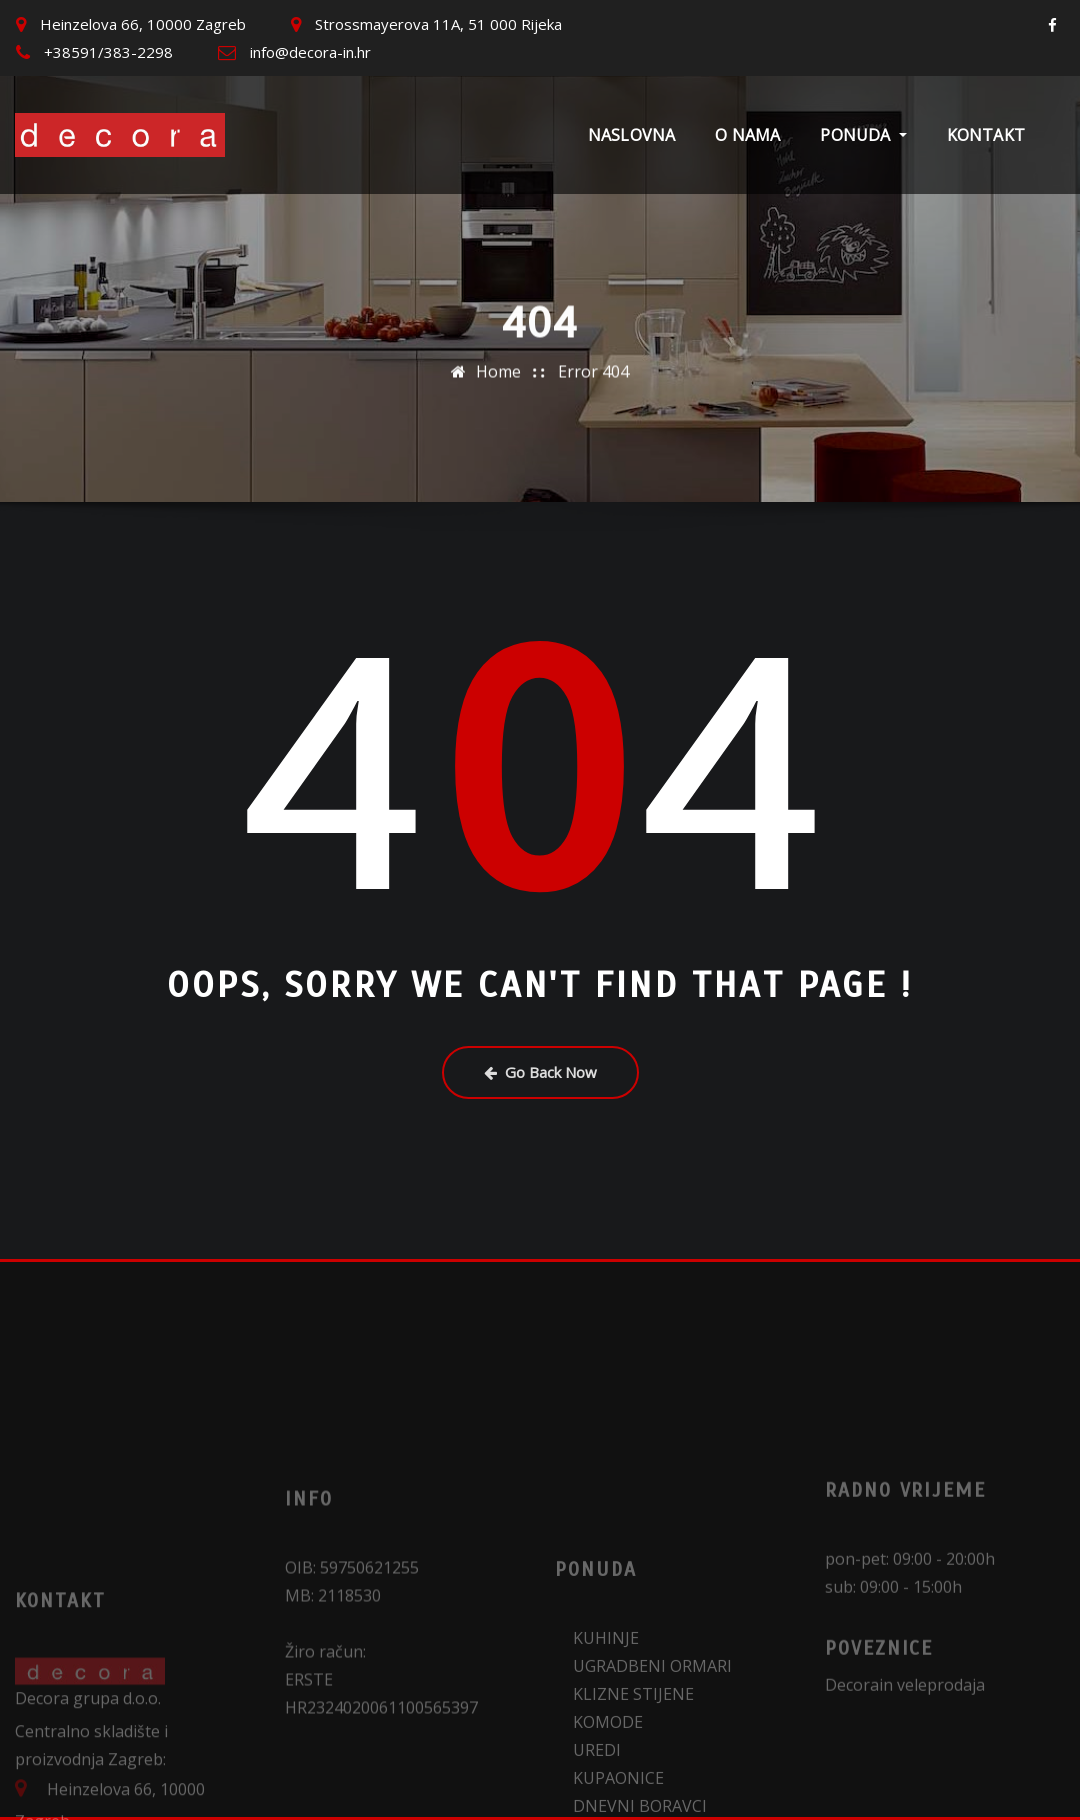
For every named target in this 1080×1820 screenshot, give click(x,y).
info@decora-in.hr (310, 52)
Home (498, 362)
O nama (747, 135)
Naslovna (631, 135)
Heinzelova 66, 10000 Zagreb (143, 24)
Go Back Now (540, 1072)
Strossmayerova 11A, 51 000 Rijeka (438, 24)
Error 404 (593, 362)
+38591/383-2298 (108, 52)
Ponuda (863, 135)
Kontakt (986, 135)
